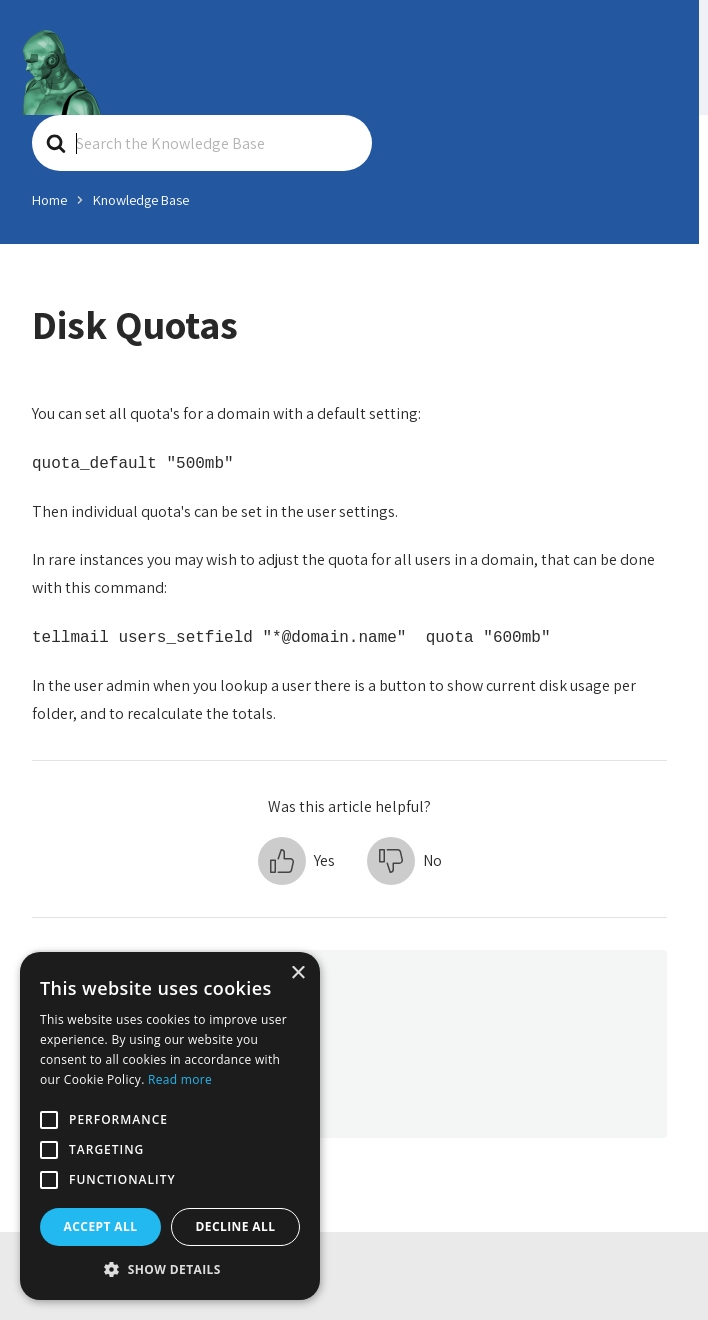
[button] (296, 861)
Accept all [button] (101, 1226)
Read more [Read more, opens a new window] (180, 1079)
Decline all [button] (236, 1226)
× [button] (297, 973)
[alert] (170, 1126)
